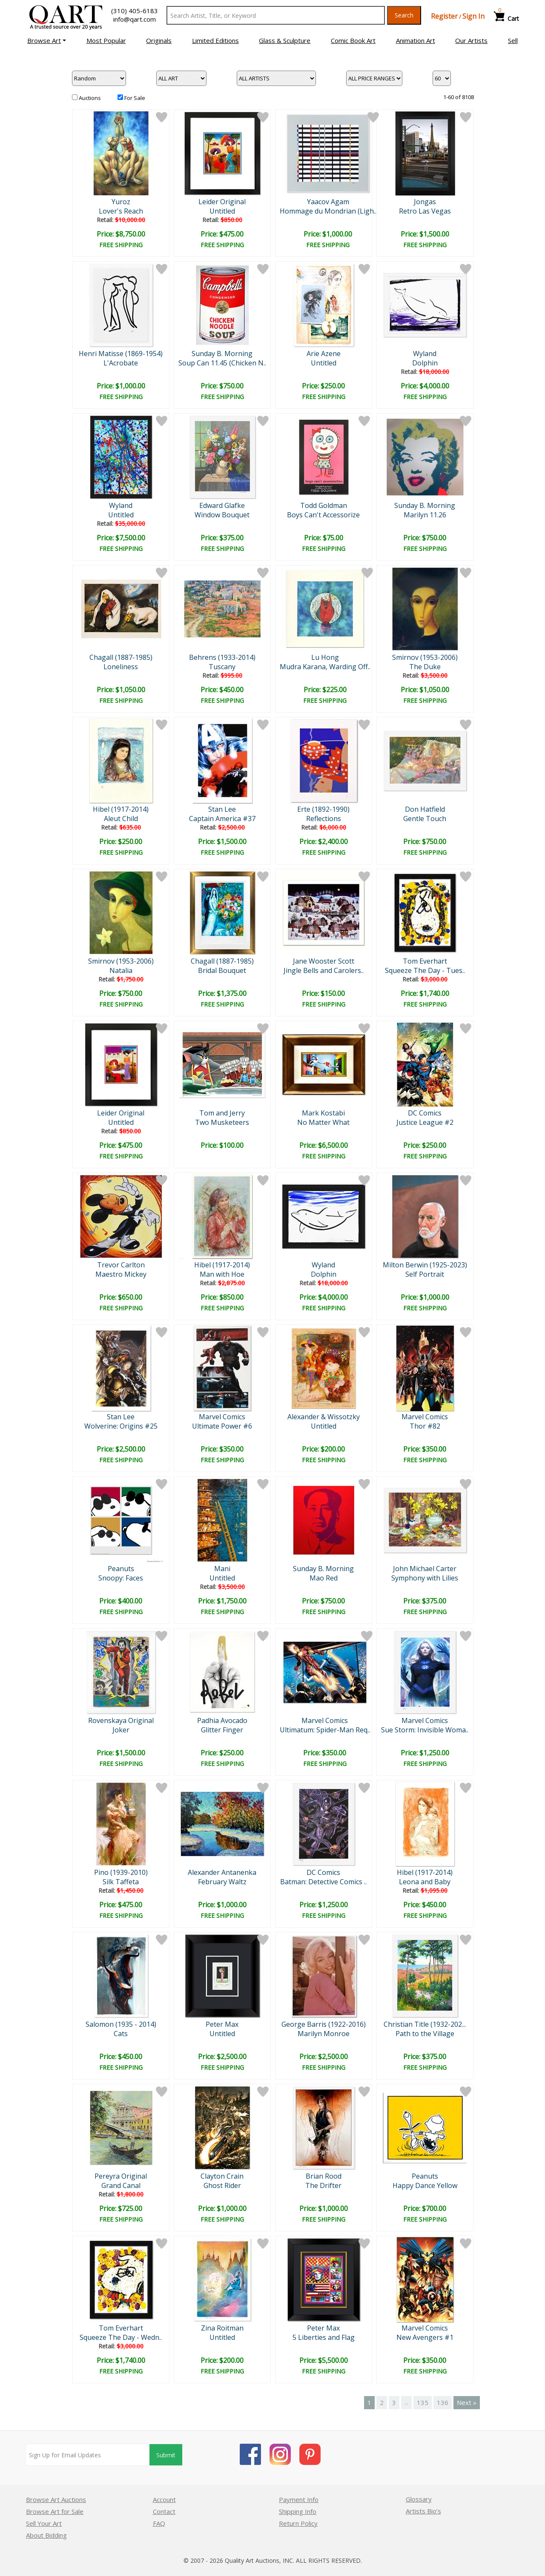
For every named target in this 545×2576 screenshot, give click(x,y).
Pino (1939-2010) (121, 1872)
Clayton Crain (222, 2176)
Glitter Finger (222, 1729)
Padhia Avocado (222, 1720)
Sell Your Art (44, 2523)
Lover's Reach (121, 211)
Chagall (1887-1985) (120, 657)
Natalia (120, 970)
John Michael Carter (424, 1568)
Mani (222, 1568)
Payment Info (298, 2499)
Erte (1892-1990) (323, 809)
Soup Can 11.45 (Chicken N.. (222, 363)
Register (444, 16)
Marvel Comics (222, 1416)
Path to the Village (425, 2033)
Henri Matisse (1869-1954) (121, 353)
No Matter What (323, 1122)
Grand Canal (121, 2185)
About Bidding (46, 2535)
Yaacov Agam (328, 201)
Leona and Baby (424, 1881)
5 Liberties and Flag (324, 2337)
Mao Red (324, 1578)
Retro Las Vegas (425, 211)
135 (422, 2402)
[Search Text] (275, 15)
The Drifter (323, 2185)
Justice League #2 (424, 1122)
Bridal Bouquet (222, 970)
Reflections (323, 818)
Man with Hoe (222, 1274)
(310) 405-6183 (134, 10)
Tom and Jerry (222, 1113)
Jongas (425, 201)
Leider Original (222, 201)
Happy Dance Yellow (425, 2185)
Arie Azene (324, 353)
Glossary (419, 2499)
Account (164, 2499)
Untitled (222, 211)
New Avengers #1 (424, 2337)
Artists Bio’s (423, 2511)
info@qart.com (134, 19)
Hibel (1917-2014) (121, 809)
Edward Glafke (222, 505)
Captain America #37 (222, 818)
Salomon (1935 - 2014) (121, 2024)
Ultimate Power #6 (222, 1426)
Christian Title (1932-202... (425, 2024)
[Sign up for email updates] (87, 2454)
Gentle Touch (424, 818)
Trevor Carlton (121, 1264)
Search (404, 15)
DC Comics (425, 1113)
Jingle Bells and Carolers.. (324, 970)
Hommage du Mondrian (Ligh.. (328, 211)
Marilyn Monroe (324, 2033)
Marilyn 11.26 (425, 514)
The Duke (425, 666)
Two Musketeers (222, 1122)
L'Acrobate (120, 363)
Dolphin (425, 363)
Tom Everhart (425, 961)
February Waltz (222, 1881)
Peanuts (121, 1568)
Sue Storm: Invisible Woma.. (424, 1729)
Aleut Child (121, 818)
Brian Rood (323, 2176)
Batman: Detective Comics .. (323, 1881)
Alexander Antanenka (222, 1872)
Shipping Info (297, 2511)
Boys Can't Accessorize (323, 514)
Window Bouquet (222, 514)
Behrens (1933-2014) (222, 657)
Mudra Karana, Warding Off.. (325, 666)
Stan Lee (222, 809)
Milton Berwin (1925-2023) (425, 1264)
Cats (121, 2033)
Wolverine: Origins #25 (121, 1426)
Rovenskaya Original (121, 1720)
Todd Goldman (323, 505)
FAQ (159, 2523)
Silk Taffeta (121, 1881)
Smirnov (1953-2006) (425, 657)
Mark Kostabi (323, 1113)
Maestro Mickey (120, 1274)
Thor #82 (425, 1426)
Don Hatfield (425, 809)
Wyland (424, 353)
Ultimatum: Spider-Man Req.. (325, 1729)
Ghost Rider (222, 2185)
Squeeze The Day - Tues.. (425, 970)
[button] (46, 40)
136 (442, 2402)
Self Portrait (424, 1274)
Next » (466, 2402)
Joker (120, 1729)
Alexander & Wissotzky (323, 1416)
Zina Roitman (222, 2328)
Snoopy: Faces (120, 1578)
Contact (164, 2511)
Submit (165, 2455)
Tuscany (222, 666)
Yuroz (121, 201)
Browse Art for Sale (54, 2511)
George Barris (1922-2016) (323, 2024)
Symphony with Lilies (424, 1578)
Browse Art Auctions (56, 2499)
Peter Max (222, 2024)
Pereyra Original (121, 2176)
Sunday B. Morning (222, 353)
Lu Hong (325, 657)
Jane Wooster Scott (323, 961)
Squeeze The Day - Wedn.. (121, 2337)
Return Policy (298, 2523)
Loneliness (120, 666)
